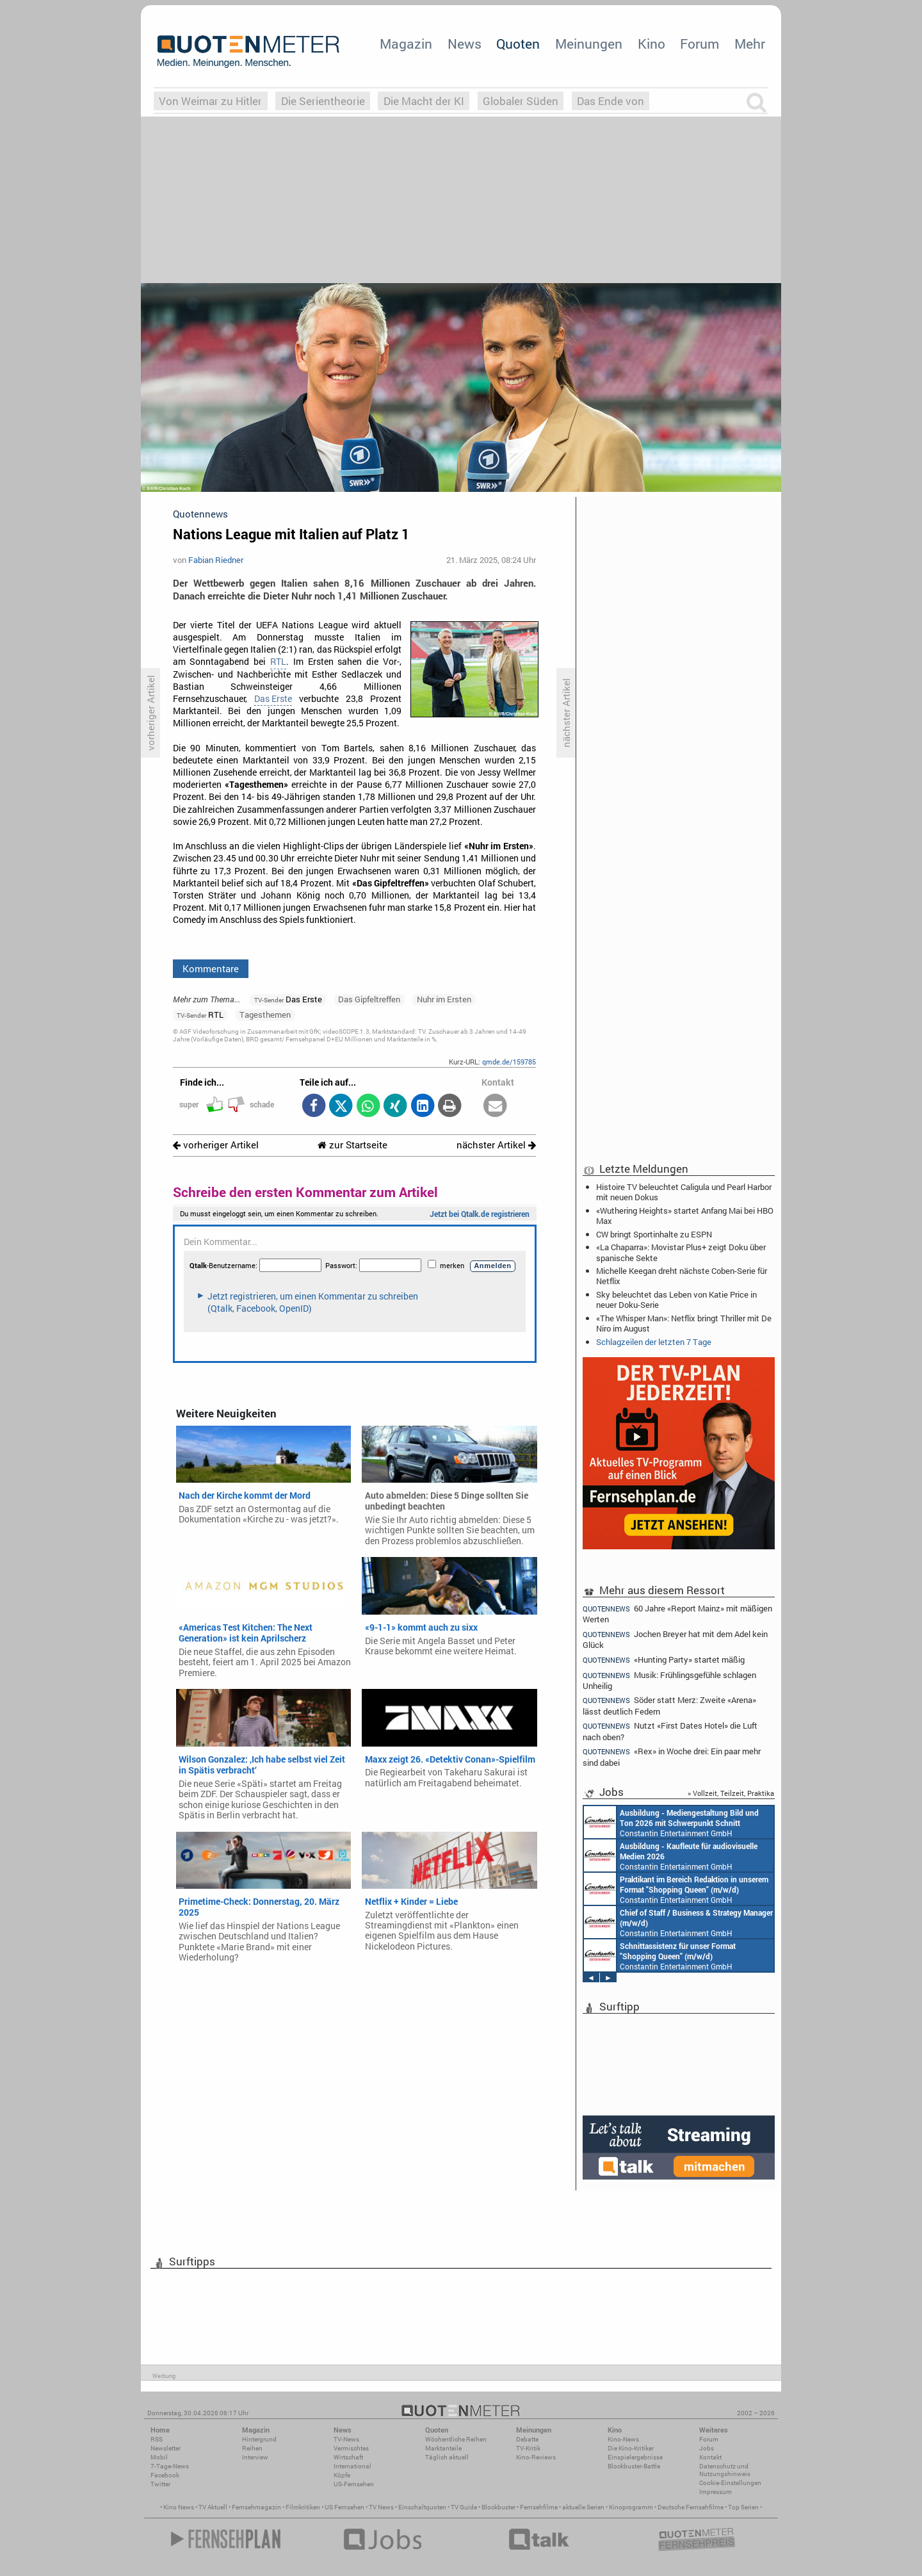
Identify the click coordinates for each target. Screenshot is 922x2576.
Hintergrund (259, 2439)
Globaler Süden (520, 101)
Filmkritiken (303, 2507)
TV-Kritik (528, 2448)
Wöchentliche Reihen (456, 2439)
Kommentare (210, 968)
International (352, 2466)
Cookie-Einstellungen (730, 2483)
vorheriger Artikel (216, 1145)
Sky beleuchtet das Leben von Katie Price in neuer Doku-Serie (676, 1299)
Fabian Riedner (215, 560)
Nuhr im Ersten (444, 999)
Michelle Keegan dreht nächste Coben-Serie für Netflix (681, 1276)
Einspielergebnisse (635, 2457)
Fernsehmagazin (256, 2507)
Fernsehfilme (539, 2507)
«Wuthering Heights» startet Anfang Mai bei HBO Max (684, 1216)
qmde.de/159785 (509, 1061)
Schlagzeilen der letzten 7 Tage (653, 1342)
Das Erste (273, 699)
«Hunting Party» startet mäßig (664, 1659)
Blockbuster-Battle (634, 2466)
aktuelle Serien (583, 2507)
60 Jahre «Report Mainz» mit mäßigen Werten (677, 1613)
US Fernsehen (344, 2507)
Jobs (706, 2448)
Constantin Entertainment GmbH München (671, 1822)
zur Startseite (352, 1145)
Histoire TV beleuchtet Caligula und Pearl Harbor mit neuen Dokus (684, 1192)
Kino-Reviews (536, 2457)
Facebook (164, 2475)
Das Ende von (610, 101)
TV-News (346, 2439)
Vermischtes (351, 2448)
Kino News (178, 2507)
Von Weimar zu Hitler (210, 101)
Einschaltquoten (422, 2507)
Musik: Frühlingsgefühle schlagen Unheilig (669, 1680)
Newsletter (165, 2448)
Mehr (749, 44)
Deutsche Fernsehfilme (691, 2507)
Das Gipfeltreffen (369, 999)
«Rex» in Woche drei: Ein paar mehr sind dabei (672, 1756)
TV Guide (464, 2507)
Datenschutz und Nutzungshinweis (724, 2470)
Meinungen (588, 44)
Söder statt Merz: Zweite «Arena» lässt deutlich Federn (669, 1705)
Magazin (406, 44)
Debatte (527, 2439)
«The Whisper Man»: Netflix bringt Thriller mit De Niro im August (684, 1323)
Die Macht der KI (424, 101)
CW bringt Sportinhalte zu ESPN (654, 1234)
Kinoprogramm (631, 2507)
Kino (651, 44)
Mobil (159, 2457)
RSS (156, 2439)
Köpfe (342, 2475)
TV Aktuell (212, 2507)
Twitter (160, 2484)
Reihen (252, 2448)
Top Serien (743, 2507)
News (464, 44)
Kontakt (710, 2457)
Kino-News (623, 2439)
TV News (381, 2507)
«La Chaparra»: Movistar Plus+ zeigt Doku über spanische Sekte (681, 1252)
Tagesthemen (265, 1014)
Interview (255, 2457)
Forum (699, 44)
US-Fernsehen (354, 2484)
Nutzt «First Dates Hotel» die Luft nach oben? (670, 1730)
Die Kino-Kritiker (631, 2448)
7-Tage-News (169, 2466)
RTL (278, 661)
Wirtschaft (348, 2457)
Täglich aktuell (447, 2457)
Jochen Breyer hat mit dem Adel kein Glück (675, 1639)
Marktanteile (443, 2448)
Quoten (518, 44)
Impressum (715, 2492)
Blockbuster (498, 2507)
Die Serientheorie (323, 101)
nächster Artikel (496, 1145)
